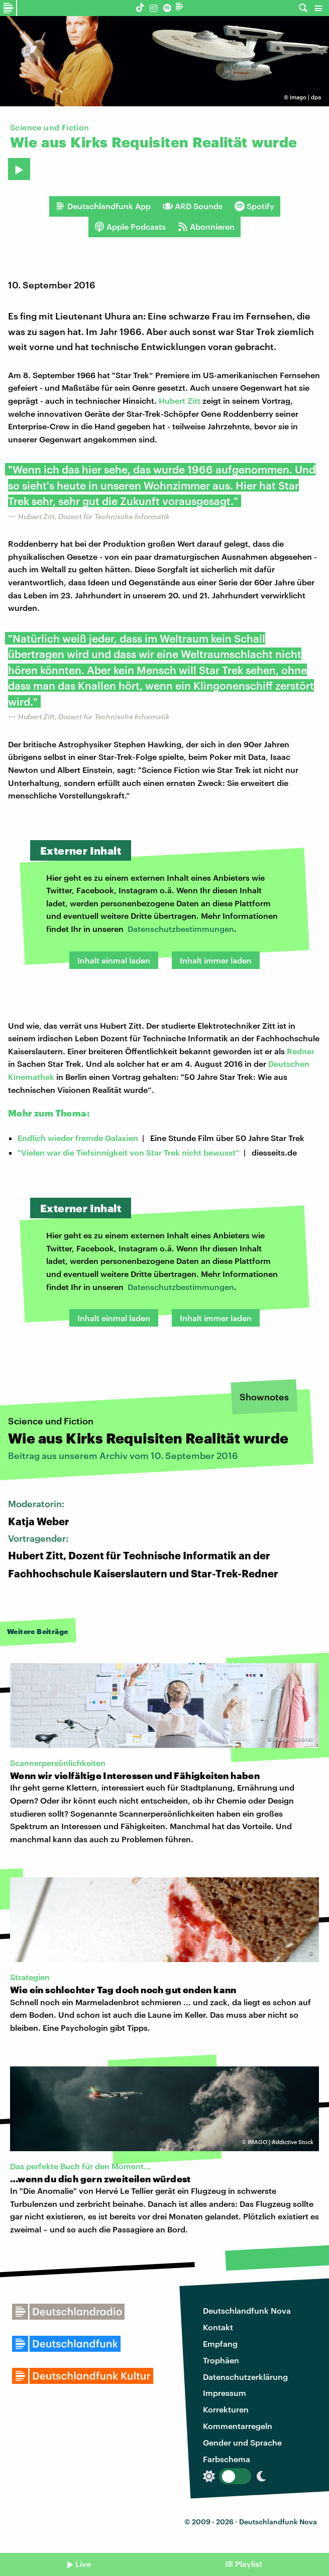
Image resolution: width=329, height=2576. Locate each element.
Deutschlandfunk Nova (247, 2310)
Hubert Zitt (179, 400)
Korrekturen (226, 2409)
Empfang (220, 2343)
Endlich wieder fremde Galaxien (78, 1138)
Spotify (254, 206)
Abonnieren (206, 227)
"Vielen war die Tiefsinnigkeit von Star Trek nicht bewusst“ (129, 1152)
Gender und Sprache (242, 2442)
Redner (300, 1051)
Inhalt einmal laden (113, 960)
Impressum (224, 2392)
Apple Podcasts (130, 227)
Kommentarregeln (237, 2426)
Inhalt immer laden (216, 960)
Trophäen (221, 2360)
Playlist (248, 2563)
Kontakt (218, 2327)
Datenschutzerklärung (245, 2376)
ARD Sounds (193, 206)
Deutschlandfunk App (103, 206)
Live (83, 2563)
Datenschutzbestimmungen (181, 928)
